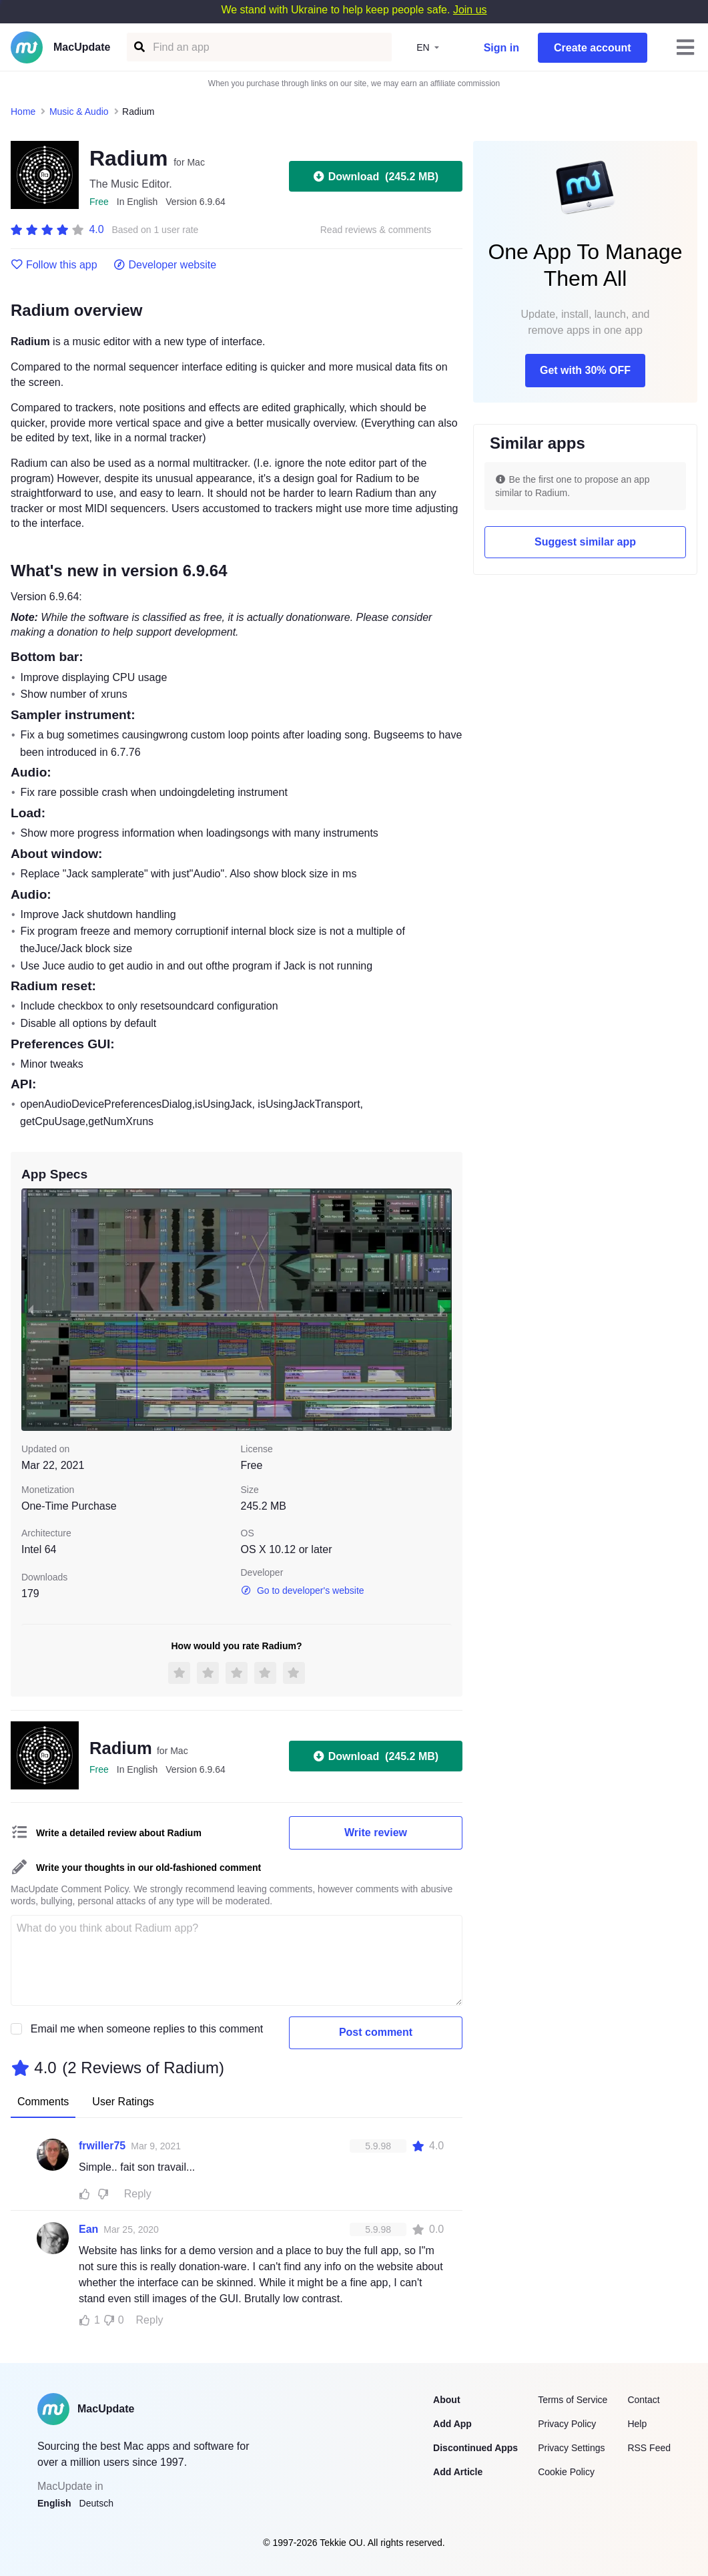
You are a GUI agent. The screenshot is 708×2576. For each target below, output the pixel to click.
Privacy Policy (567, 2424)
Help (637, 2424)
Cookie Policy (566, 2472)
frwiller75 (102, 2146)
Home (23, 111)
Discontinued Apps (475, 2448)
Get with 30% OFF (585, 370)
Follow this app (54, 265)
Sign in (501, 48)
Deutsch (96, 2503)
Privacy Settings (571, 2448)
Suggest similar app (585, 542)
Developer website (165, 265)
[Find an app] (138, 47)
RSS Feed (649, 2448)
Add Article (457, 2472)
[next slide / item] (442, 1310)
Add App (452, 2424)
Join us (470, 10)
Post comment (375, 2032)
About (446, 2400)
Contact (643, 2400)
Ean (88, 2229)
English (54, 2503)
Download (375, 176)
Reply (137, 2194)
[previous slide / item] (30, 1310)
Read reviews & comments (376, 230)
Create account (592, 48)
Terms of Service (572, 2400)
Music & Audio (79, 111)
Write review (375, 1833)
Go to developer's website (302, 1590)
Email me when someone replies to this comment (147, 2028)
